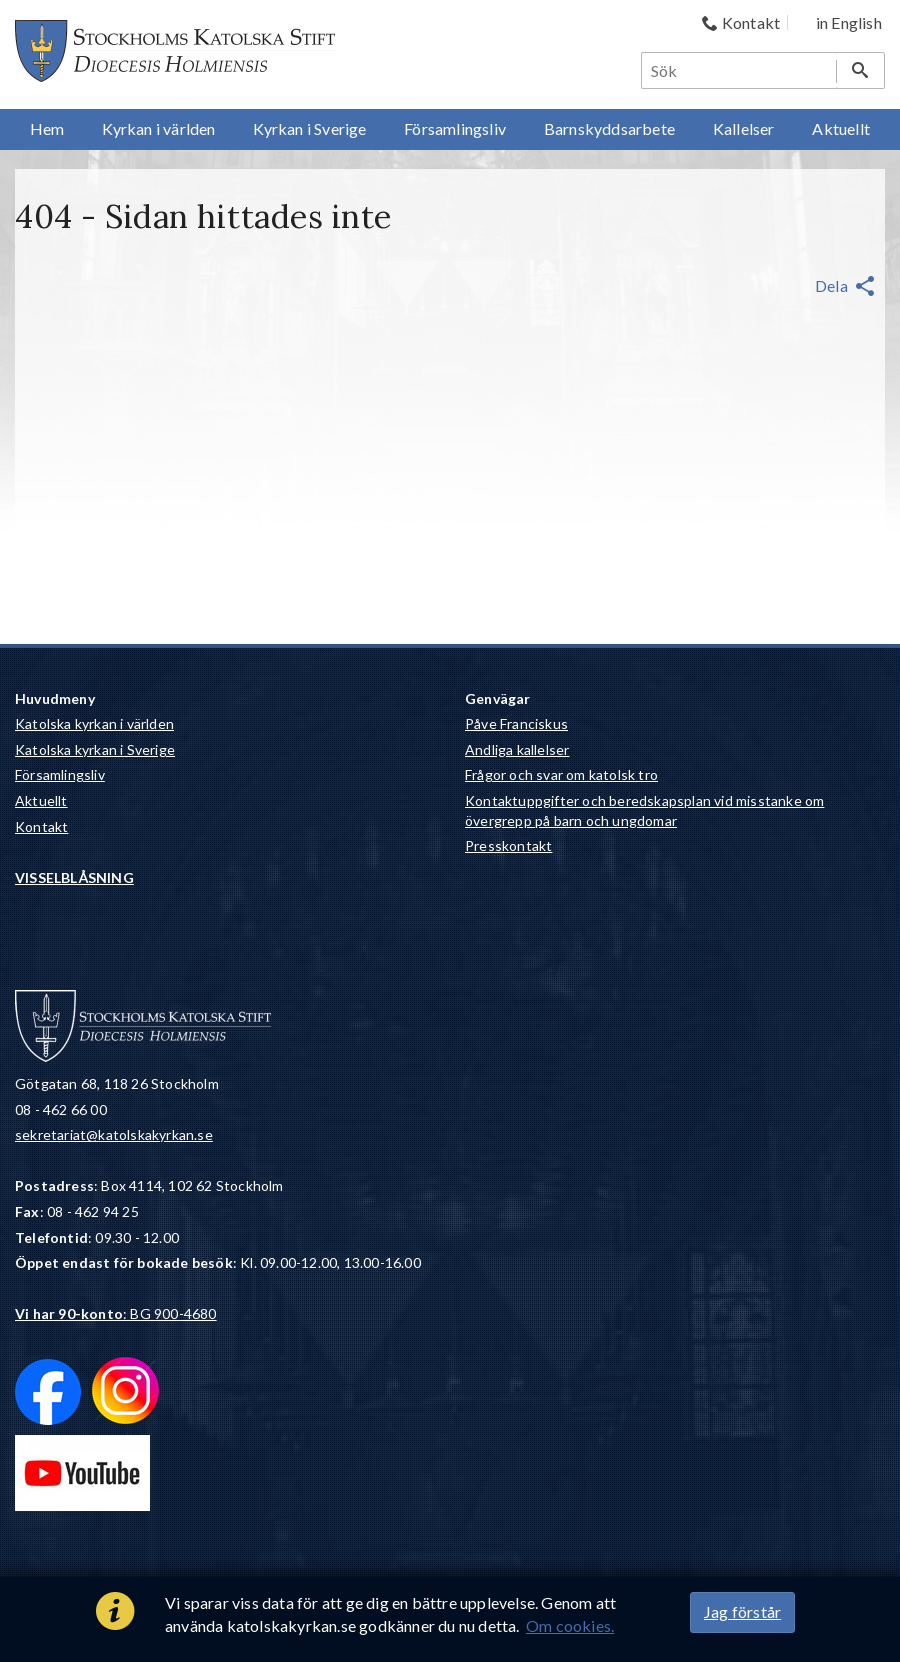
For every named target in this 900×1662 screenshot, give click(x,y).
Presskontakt (508, 845)
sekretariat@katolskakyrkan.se (114, 1134)
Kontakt (41, 826)
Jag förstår (742, 1611)
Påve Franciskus (516, 723)
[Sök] (740, 70)
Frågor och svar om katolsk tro (561, 774)
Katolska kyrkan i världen (94, 723)
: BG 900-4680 (116, 1313)
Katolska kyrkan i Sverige (95, 749)
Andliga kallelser (517, 749)
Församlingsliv (60, 774)
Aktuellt (41, 800)
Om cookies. (570, 1625)
